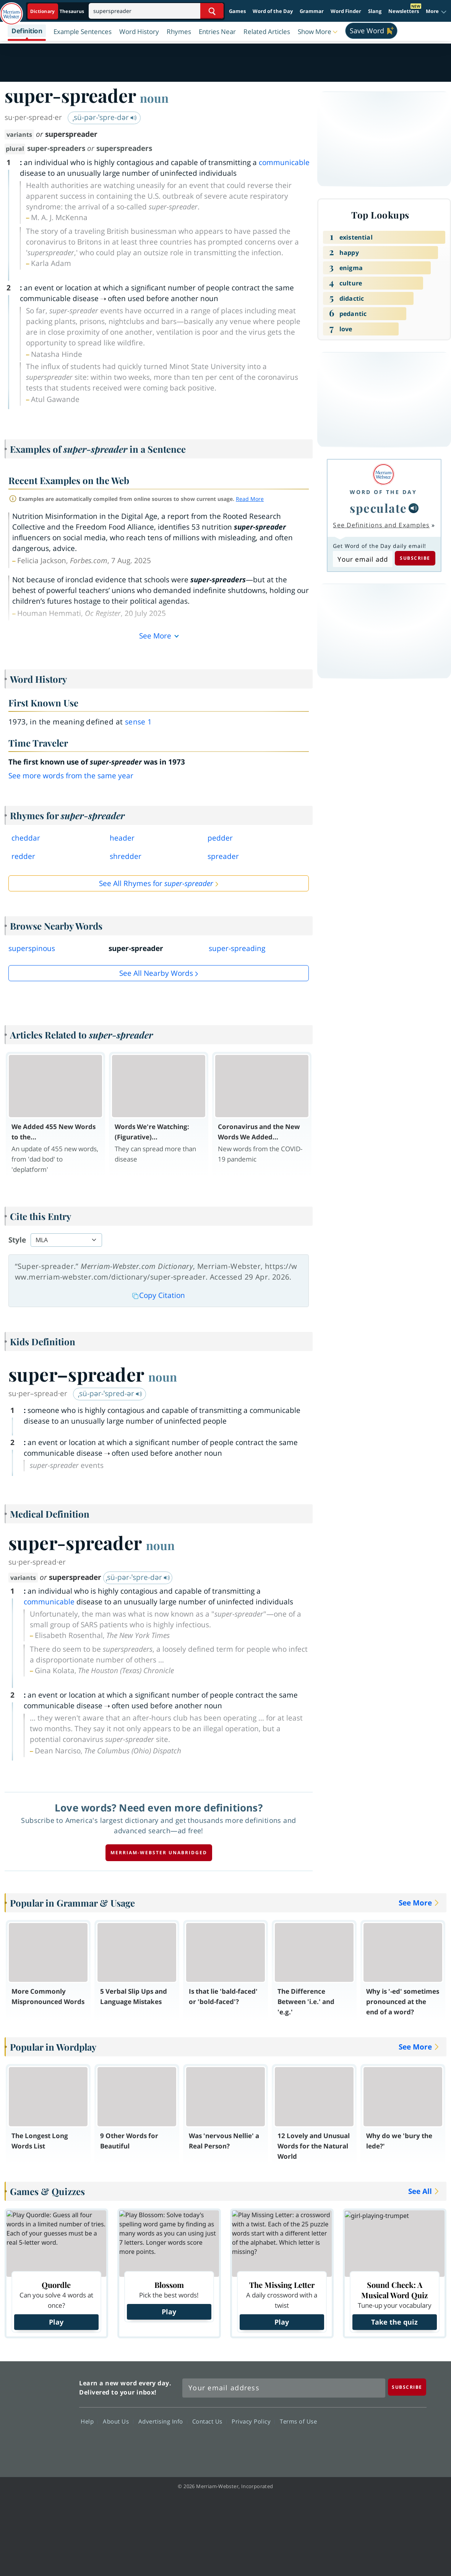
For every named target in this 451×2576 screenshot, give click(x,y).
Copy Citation (158, 1295)
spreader (223, 856)
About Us (118, 2421)
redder (23, 856)
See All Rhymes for (156, 883)
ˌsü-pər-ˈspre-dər (105, 117)
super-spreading (237, 948)
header (122, 838)
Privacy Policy (253, 2421)
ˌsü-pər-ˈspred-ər (110, 1393)
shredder (125, 856)
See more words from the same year (70, 776)
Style (17, 1240)
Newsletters (403, 11)
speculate (378, 508)
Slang (374, 11)
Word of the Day (273, 11)
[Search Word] (212, 11)
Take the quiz (394, 2322)
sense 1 (138, 722)
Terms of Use (298, 2421)
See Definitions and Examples (381, 525)
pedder (220, 838)
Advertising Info (162, 2421)
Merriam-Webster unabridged (158, 1852)
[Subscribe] (407, 2387)
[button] (436, 11)
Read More (250, 498)
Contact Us (209, 2421)
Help (89, 2421)
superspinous (31, 948)
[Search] (156, 11)
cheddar (25, 838)
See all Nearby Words (156, 973)
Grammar (312, 11)
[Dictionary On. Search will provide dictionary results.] (57, 11)
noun (154, 98)
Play (56, 2322)
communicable (284, 162)
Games (237, 11)
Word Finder (346, 11)
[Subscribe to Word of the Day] (362, 559)
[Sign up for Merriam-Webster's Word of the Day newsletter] (283, 2388)
